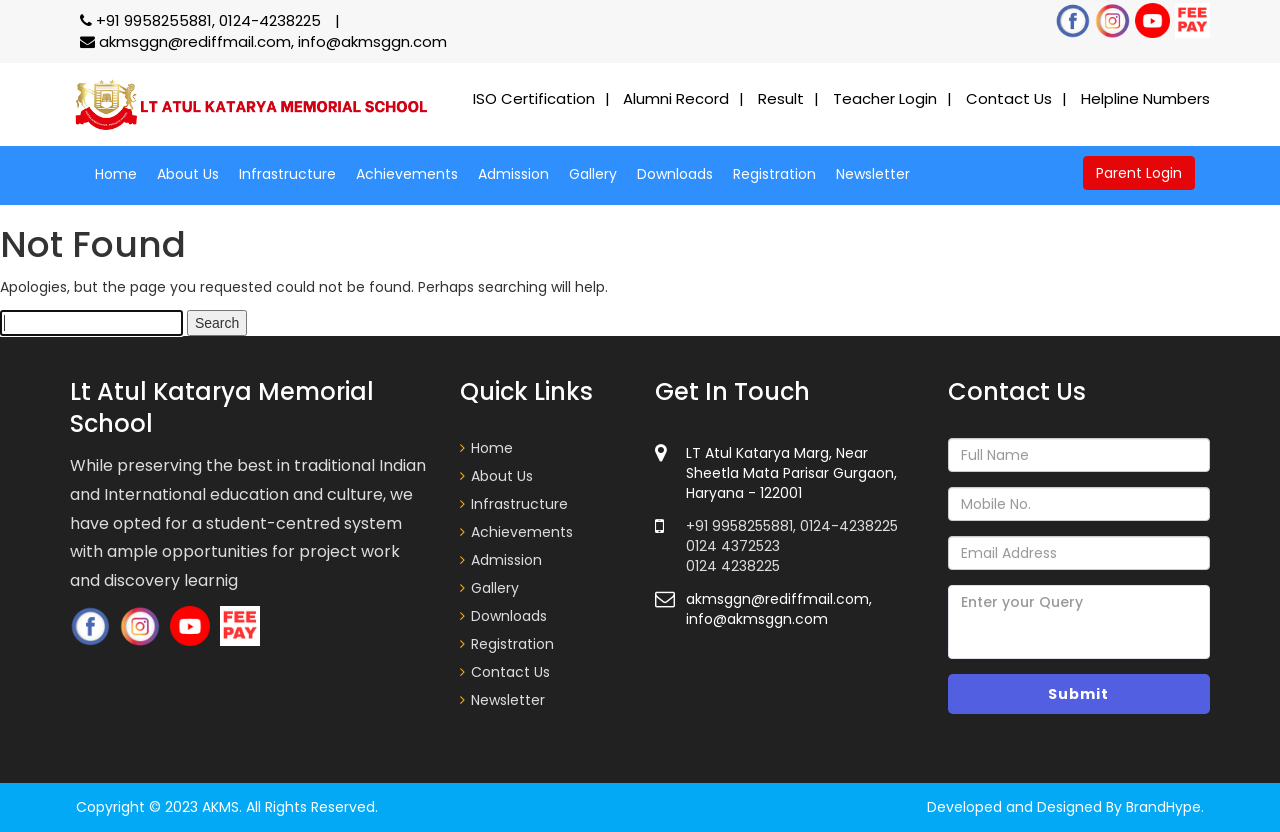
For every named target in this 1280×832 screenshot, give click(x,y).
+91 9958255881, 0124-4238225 (202, 20)
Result (781, 98)
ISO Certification (534, 98)
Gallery (593, 174)
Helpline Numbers (1145, 98)
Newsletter (873, 174)
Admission (513, 174)
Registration (774, 174)
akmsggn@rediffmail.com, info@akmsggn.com (263, 41)
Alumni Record (676, 98)
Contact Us (1009, 98)
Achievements (407, 174)
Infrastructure (287, 174)
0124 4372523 (733, 546)
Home (116, 174)
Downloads (675, 174)
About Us (188, 174)
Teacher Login (885, 98)
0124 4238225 (733, 566)
